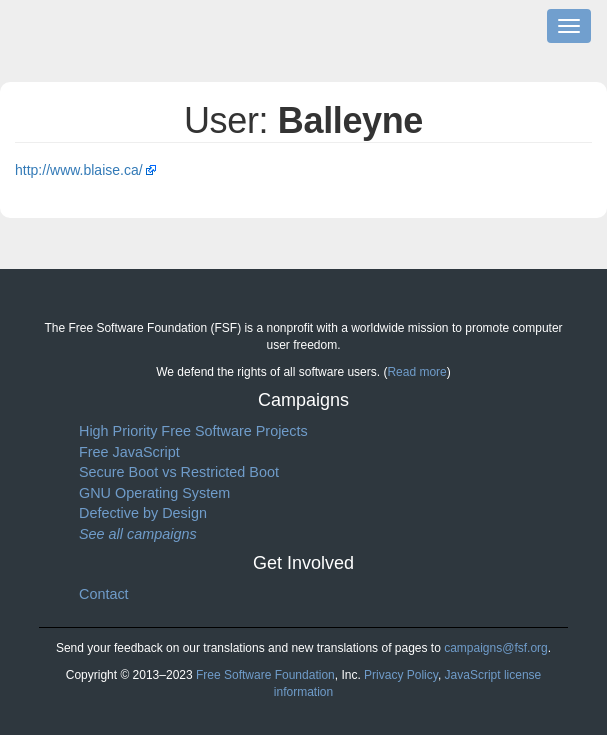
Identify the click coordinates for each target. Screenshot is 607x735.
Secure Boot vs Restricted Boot (179, 472)
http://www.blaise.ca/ (79, 170)
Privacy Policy (401, 675)
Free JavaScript (129, 452)
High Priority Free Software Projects (193, 431)
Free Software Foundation (265, 675)
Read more (416, 372)
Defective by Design (143, 513)
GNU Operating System (154, 493)
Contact (104, 594)
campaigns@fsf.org (496, 648)
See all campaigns (138, 534)
